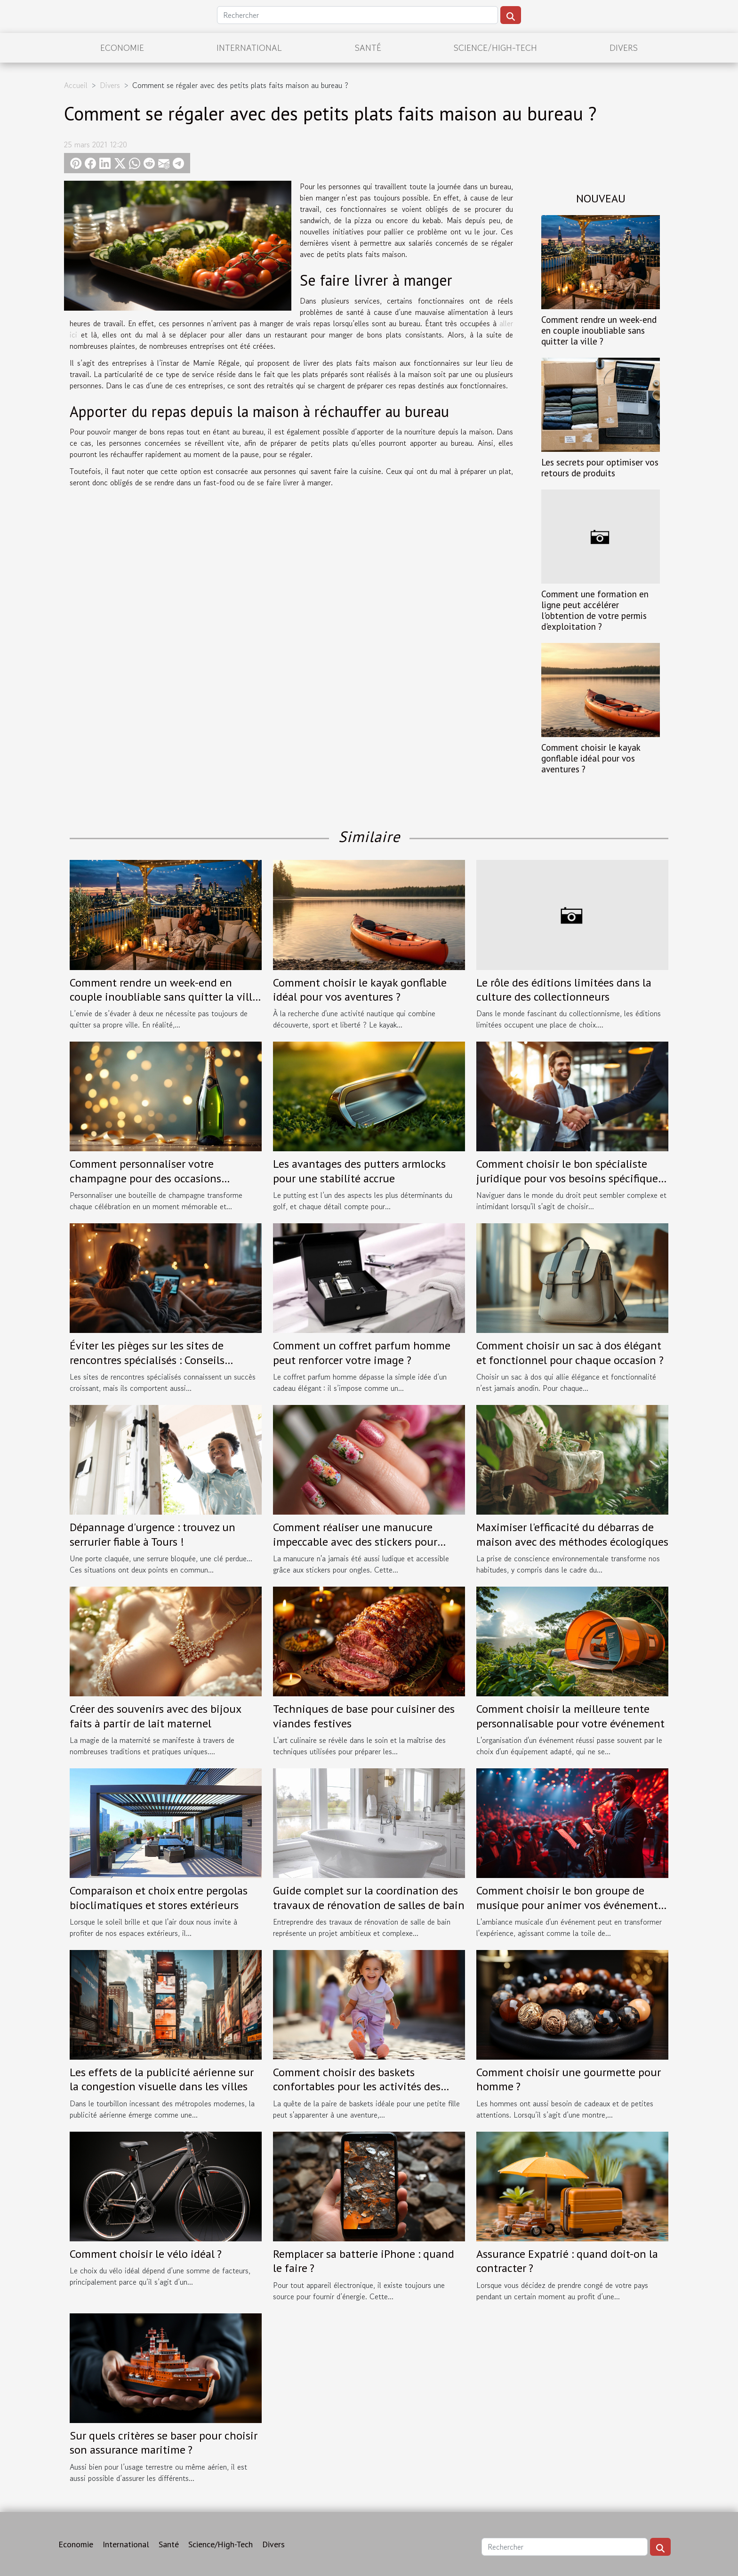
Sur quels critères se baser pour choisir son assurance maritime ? (163, 2442)
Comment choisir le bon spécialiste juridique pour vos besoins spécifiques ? (569, 1178)
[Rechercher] (357, 15)
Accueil (76, 85)
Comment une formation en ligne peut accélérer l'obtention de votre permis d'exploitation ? (595, 610)
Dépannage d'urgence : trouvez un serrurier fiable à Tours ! (152, 1534)
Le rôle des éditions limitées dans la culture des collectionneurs (563, 989)
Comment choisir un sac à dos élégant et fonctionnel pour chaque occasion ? (570, 1352)
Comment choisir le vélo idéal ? (146, 2254)
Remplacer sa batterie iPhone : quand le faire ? (363, 2261)
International (249, 47)
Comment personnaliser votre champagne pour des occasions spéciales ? (145, 1178)
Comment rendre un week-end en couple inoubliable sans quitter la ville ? (599, 330)
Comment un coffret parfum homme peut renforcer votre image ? (361, 1352)
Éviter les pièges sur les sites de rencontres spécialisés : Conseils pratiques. (147, 1359)
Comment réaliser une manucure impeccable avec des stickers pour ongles (355, 1541)
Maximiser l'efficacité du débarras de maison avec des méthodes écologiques (572, 1534)
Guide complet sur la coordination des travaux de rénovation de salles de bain (369, 1897)
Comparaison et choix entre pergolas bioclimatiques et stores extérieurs (159, 1897)
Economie (122, 47)
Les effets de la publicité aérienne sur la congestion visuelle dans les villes (162, 2079)
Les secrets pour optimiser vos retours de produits (599, 467)
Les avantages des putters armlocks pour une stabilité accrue (359, 1170)
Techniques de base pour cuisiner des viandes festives (364, 1715)
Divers (624, 47)
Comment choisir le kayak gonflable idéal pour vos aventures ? (590, 758)
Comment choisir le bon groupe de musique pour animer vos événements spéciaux (569, 1904)
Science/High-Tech (495, 47)
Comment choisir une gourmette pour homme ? (568, 2079)
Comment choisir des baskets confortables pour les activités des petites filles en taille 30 (357, 2086)
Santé (368, 47)
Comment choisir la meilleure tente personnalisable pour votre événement (570, 1715)
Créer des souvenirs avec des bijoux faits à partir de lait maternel (155, 1715)
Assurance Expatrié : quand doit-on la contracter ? (567, 2261)
